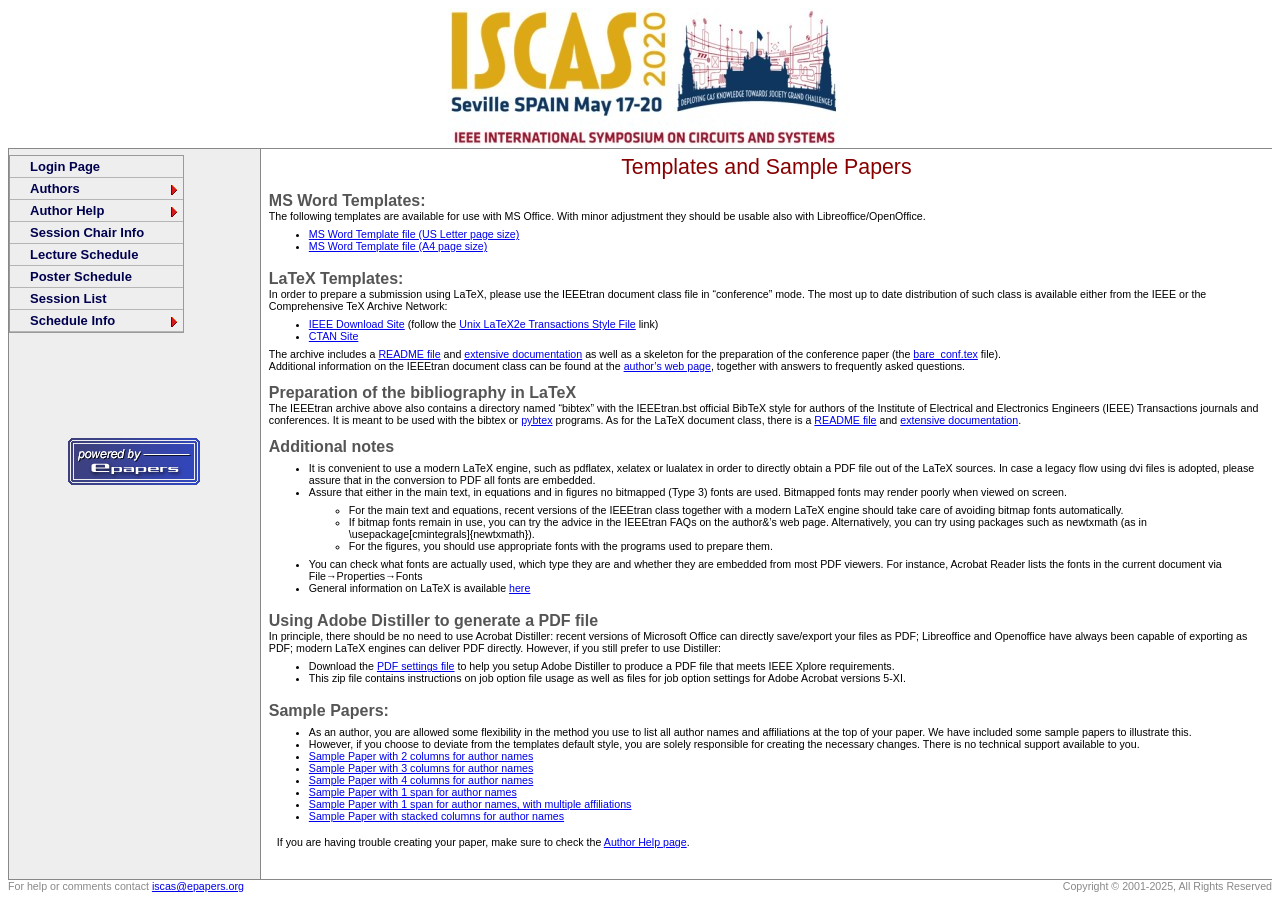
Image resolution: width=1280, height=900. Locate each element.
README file (409, 354)
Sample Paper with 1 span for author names (413, 792)
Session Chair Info (87, 232)
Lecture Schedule (84, 254)
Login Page (65, 166)
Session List (68, 298)
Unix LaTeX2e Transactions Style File (547, 324)
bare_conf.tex (945, 354)
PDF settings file (416, 666)
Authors (105, 188)
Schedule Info (105, 320)
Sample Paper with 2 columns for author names (421, 756)
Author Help (105, 210)
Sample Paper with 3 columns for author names (421, 768)
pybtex (536, 420)
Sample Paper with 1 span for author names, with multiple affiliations (470, 804)
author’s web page (667, 366)
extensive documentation (523, 354)
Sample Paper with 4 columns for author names (421, 780)
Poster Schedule (81, 276)
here (519, 588)
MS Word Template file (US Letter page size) (414, 234)
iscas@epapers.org (198, 886)
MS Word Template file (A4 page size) (398, 246)
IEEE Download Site (357, 324)
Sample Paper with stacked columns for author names (436, 816)
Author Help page (645, 842)
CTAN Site (334, 336)
